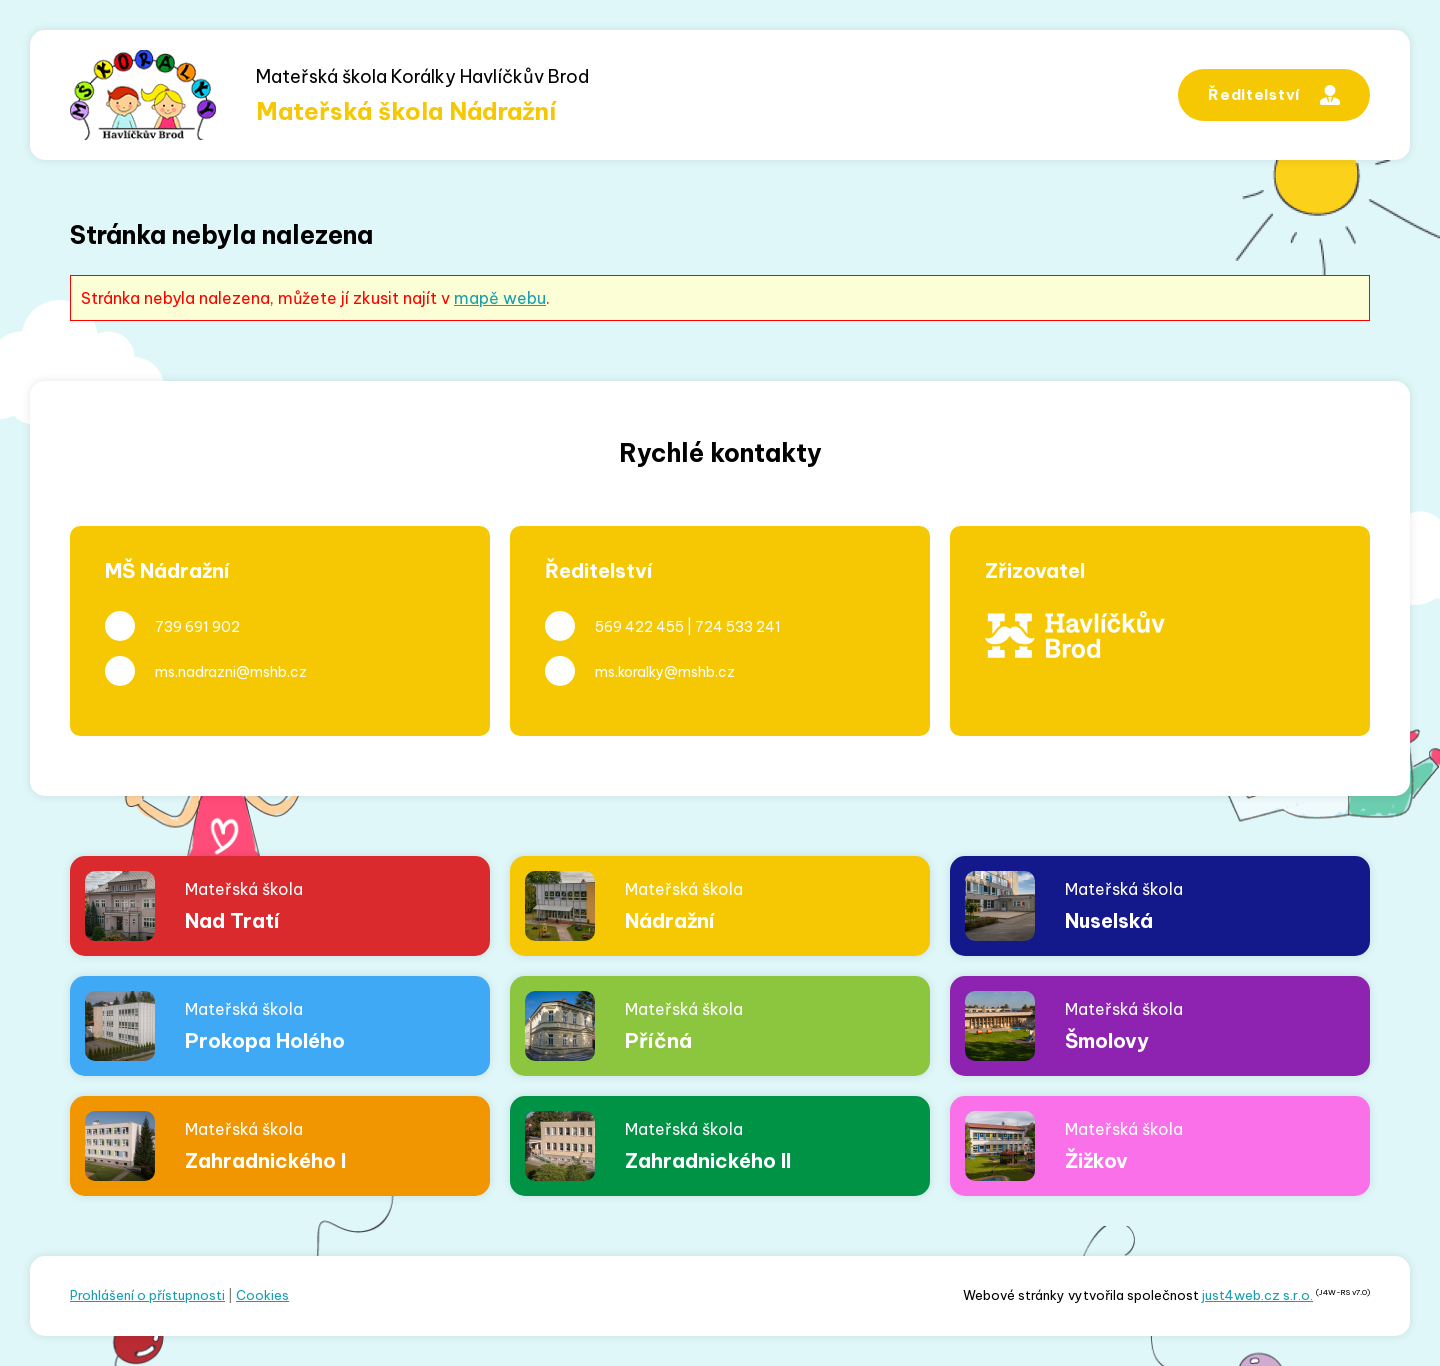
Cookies (262, 1295)
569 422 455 (639, 627)
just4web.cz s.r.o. (1257, 1295)
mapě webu (500, 298)
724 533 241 (738, 627)
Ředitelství (1274, 95)
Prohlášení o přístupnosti (147, 1295)
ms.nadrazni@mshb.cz (231, 672)
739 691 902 (197, 627)
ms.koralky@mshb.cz (665, 672)
